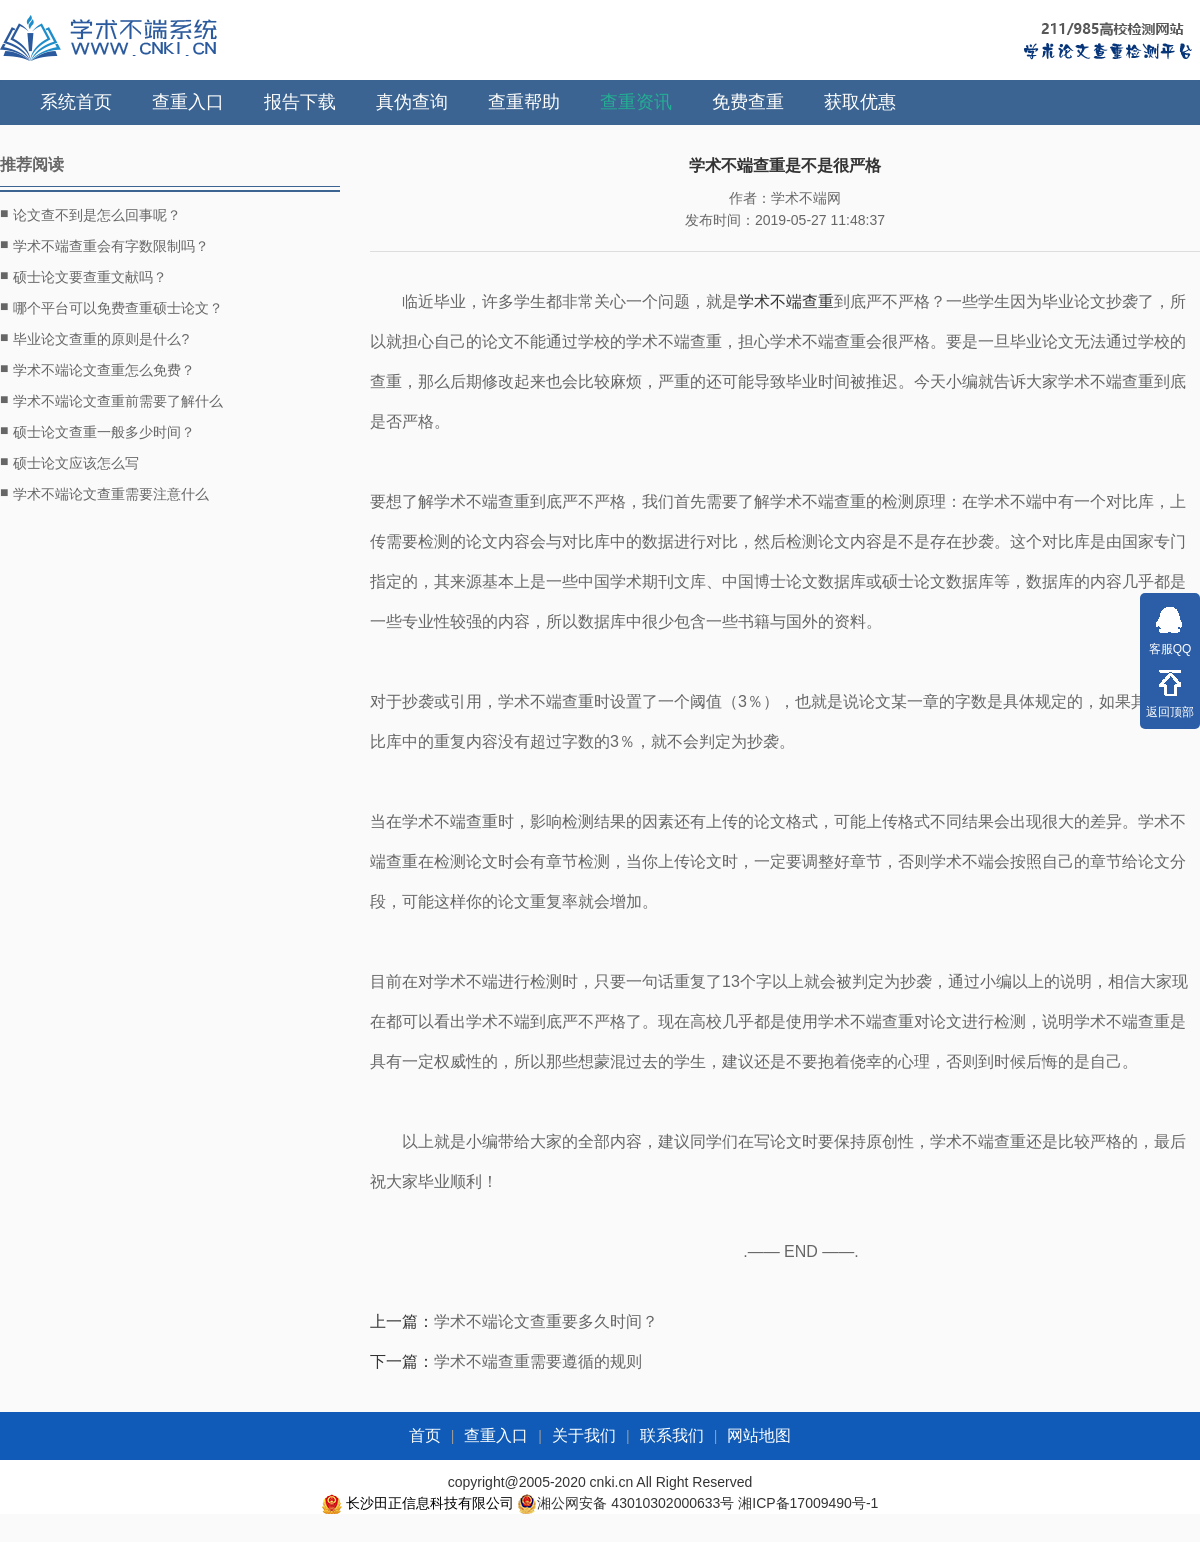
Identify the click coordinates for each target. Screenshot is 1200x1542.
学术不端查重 (786, 301)
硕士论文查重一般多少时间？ (97, 431)
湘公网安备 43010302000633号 (635, 1503)
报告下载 (300, 102)
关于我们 (584, 1435)
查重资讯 (636, 102)
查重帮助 (524, 102)
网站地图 (759, 1435)
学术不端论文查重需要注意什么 (104, 493)
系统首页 (76, 102)
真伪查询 (412, 102)
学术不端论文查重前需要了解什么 (111, 400)
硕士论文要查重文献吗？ (83, 276)
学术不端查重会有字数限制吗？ (104, 245)
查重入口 (188, 102)
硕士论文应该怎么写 (69, 462)
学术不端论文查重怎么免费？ (97, 369)
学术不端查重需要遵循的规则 (538, 1361)
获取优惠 (860, 102)
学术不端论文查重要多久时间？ (546, 1321)
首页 (425, 1435)
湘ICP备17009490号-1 (808, 1503)
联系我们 (672, 1435)
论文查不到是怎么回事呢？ (90, 214)
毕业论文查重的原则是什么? (94, 338)
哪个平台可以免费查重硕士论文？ (111, 307)
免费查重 (748, 102)
